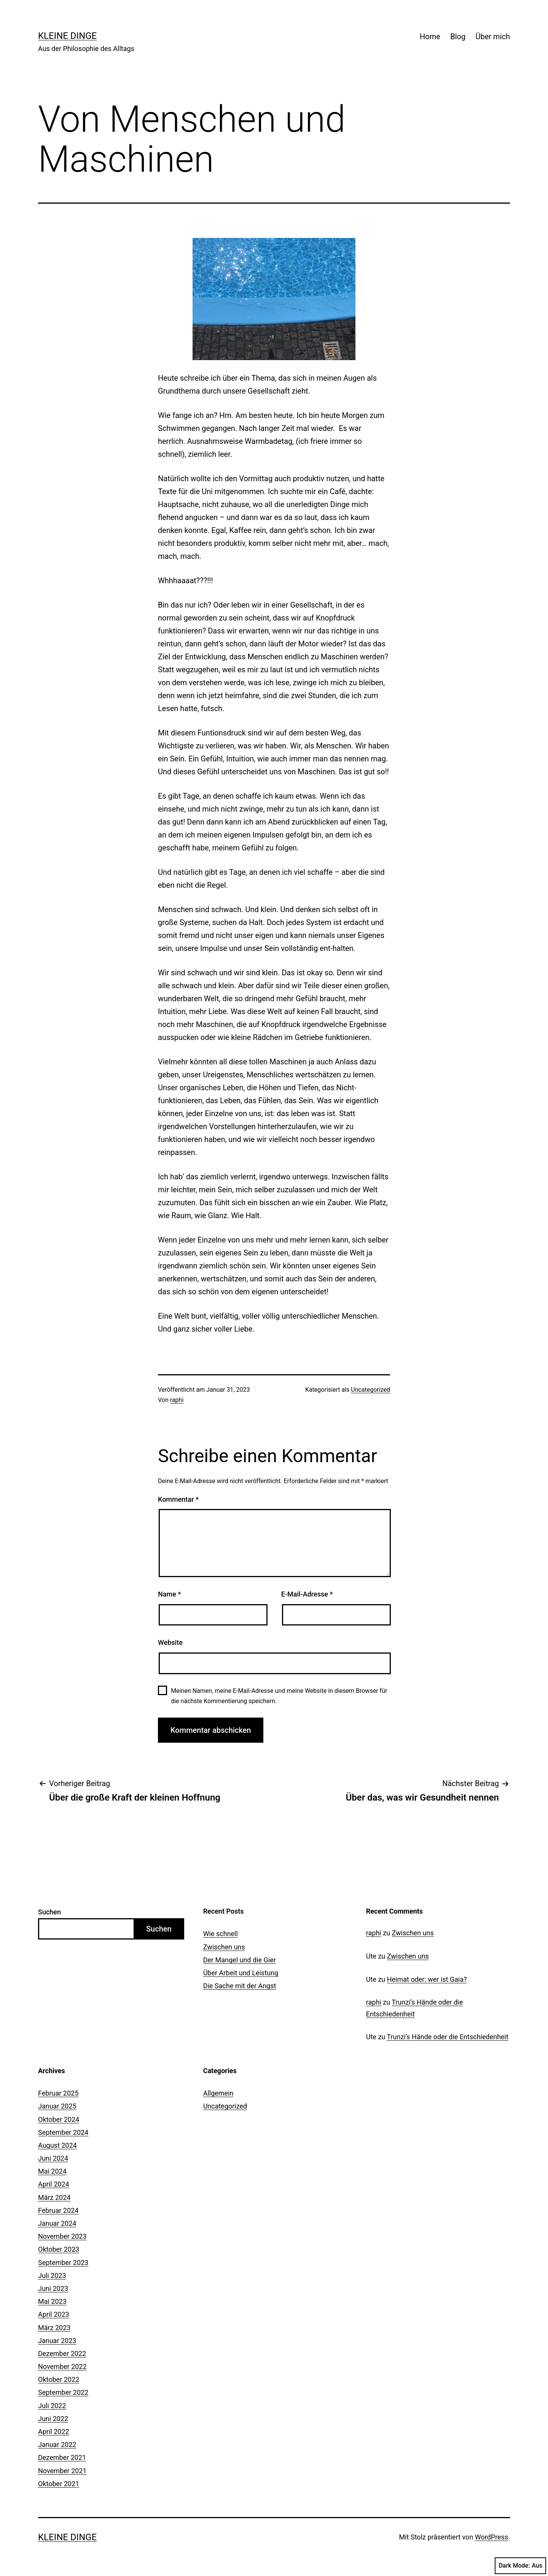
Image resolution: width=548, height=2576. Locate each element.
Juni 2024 (53, 2158)
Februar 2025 (58, 2093)
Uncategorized (370, 1389)
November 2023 (62, 2236)
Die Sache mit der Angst (239, 1986)
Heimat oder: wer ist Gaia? (427, 1979)
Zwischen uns (224, 1947)
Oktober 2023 (58, 2249)
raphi (177, 1400)
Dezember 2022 (62, 2353)
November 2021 (62, 2471)
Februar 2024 (58, 2210)
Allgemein (218, 2093)
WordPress (491, 2537)
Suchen (49, 1912)
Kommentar (178, 1499)
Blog (457, 36)
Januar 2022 (57, 2444)
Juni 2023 (53, 2288)
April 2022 (53, 2432)
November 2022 (62, 2366)
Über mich (493, 36)
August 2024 (57, 2145)
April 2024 (53, 2184)
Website (170, 1642)
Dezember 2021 (62, 2457)
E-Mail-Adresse (307, 1594)
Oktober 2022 (58, 2379)
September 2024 (63, 2132)
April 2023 (53, 2314)
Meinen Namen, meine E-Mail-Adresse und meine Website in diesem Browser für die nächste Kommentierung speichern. (279, 1696)
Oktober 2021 (58, 2484)
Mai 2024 (52, 2171)
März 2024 (54, 2197)
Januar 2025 (57, 2106)
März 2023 (54, 2328)
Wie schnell (220, 1934)
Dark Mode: (520, 2565)
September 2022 (63, 2392)
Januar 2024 (57, 2223)
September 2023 (63, 2263)
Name (169, 1594)
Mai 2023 (52, 2301)
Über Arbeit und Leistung (240, 1973)
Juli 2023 (52, 2275)
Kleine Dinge (67, 35)
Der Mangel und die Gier (239, 1960)
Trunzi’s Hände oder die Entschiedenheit (447, 2037)
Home (430, 36)
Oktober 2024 (58, 2119)
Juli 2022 (52, 2406)
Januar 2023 (57, 2341)
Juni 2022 (53, 2419)
